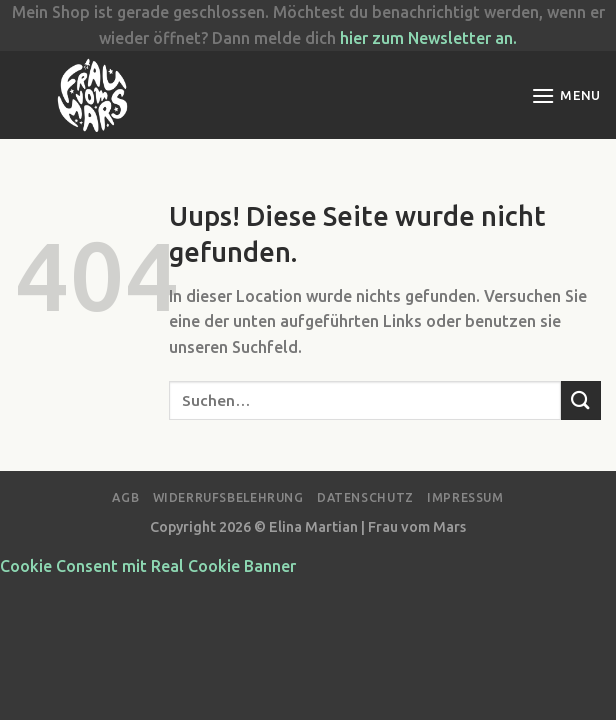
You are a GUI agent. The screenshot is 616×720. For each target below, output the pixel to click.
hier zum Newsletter (415, 38)
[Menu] (566, 95)
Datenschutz (365, 497)
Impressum (465, 497)
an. (504, 38)
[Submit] (581, 400)
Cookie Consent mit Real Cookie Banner (148, 566)
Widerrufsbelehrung (228, 497)
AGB (125, 497)
